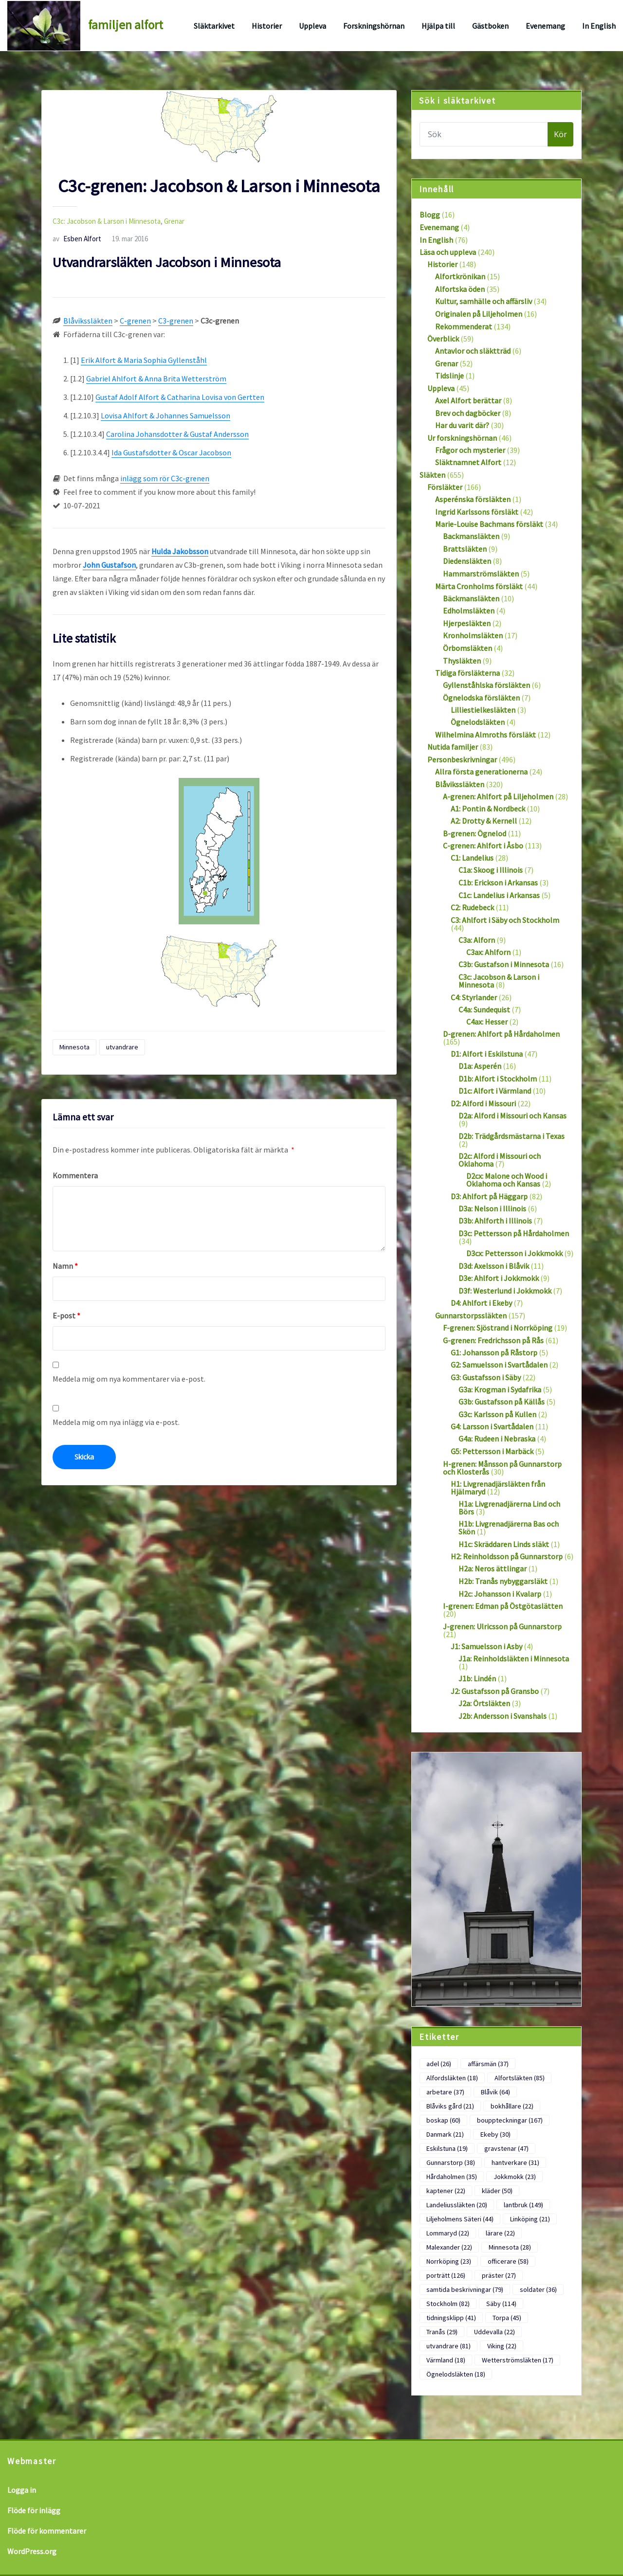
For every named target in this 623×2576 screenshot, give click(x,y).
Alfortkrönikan (460, 276)
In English (599, 26)
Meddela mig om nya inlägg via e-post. (116, 1422)
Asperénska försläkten (473, 499)
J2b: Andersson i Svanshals (502, 1716)
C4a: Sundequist (484, 1009)
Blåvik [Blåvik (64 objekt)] (495, 2092)
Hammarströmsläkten (481, 573)
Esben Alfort (77, 238)
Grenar (174, 221)
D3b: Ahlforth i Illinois (495, 1220)
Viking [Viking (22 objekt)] (501, 2346)
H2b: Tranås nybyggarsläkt (503, 1581)
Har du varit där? (462, 425)
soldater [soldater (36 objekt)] (538, 2289)
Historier (267, 26)
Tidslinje (449, 375)
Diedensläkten (467, 561)
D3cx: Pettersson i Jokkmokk (514, 1253)
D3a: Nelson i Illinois (492, 1208)
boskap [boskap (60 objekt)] (443, 2120)
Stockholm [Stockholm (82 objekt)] (448, 2303)
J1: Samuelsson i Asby (486, 1646)
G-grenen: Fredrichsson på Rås (493, 1340)
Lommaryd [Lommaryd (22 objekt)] (447, 2233)
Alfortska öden (460, 289)
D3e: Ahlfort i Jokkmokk (498, 1278)
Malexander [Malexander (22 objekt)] (449, 2247)
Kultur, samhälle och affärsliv (483, 301)
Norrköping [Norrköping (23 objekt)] (448, 2261)
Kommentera (75, 1175)
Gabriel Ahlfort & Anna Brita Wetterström (156, 378)
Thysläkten (462, 661)
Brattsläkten (465, 549)
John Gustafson (109, 565)
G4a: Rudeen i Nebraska (496, 1438)
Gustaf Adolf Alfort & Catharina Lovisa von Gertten (179, 397)
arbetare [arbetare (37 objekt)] (445, 2092)
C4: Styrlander (474, 997)
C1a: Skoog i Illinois (490, 870)
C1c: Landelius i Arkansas (499, 895)
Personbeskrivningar (462, 759)
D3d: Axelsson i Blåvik (493, 1266)
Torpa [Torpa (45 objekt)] (507, 2317)
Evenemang (545, 26)
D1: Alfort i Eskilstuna (487, 1054)
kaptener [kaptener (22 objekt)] (445, 2190)
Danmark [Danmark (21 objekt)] (445, 2134)
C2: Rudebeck (472, 907)
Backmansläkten (471, 536)
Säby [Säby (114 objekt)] (501, 2303)
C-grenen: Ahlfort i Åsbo (483, 845)
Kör (560, 134)
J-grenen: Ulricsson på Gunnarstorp (502, 1626)
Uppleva (312, 26)
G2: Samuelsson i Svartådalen (499, 1364)
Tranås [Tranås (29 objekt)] (442, 2331)
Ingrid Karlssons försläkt (476, 512)
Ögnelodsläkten (478, 722)
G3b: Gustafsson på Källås (501, 1401)
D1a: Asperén (479, 1066)
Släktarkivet (214, 26)
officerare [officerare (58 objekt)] (508, 2261)
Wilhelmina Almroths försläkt (485, 734)
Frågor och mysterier (470, 450)
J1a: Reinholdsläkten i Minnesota (513, 1658)
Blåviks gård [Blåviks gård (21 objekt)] (450, 2106)
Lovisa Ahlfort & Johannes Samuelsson (165, 415)
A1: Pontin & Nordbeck (488, 808)
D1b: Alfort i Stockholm (497, 1078)
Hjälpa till (438, 26)
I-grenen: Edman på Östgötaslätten (503, 1606)
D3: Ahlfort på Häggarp (489, 1196)
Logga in (21, 2490)
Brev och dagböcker (467, 413)
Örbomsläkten (467, 648)
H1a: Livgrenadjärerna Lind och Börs (509, 1507)
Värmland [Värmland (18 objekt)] (445, 2360)
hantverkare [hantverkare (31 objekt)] (515, 2162)
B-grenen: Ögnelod (474, 833)
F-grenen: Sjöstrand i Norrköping (497, 1328)
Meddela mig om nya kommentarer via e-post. (129, 1379)
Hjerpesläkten (467, 623)
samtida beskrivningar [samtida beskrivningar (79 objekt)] (464, 2289)
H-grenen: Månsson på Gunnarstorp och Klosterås (502, 1468)
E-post (66, 1315)
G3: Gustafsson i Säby (486, 1377)
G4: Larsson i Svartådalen (492, 1426)
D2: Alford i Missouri (483, 1103)
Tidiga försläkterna (467, 673)
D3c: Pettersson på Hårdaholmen (513, 1233)
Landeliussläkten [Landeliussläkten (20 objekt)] (456, 2204)
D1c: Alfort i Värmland (494, 1091)
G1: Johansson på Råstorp (494, 1352)
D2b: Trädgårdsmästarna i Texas (511, 1136)
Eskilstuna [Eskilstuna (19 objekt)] (447, 2148)
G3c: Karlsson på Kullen (497, 1414)
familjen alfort (125, 25)
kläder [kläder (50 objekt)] (497, 2190)
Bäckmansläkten (471, 598)
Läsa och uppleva (448, 252)
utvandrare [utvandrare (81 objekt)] (448, 2346)
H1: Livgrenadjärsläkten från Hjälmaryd (498, 1487)
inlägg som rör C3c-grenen (164, 478)
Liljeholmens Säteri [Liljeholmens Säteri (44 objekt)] (460, 2219)
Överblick (443, 338)
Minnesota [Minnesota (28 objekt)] (510, 2247)
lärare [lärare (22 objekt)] (500, 2233)
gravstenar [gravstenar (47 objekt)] (506, 2148)
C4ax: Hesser (487, 1022)
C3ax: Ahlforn (488, 952)
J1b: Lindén (477, 1678)
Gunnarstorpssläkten (471, 1315)
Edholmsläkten (469, 610)
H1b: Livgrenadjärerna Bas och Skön (508, 1527)
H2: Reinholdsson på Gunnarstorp (507, 1556)
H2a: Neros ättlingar (492, 1568)
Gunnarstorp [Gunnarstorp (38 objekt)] (450, 2162)
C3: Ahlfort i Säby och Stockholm (505, 920)
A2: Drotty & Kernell (484, 821)
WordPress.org (31, 2551)
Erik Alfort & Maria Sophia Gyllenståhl (144, 360)
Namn (65, 1266)
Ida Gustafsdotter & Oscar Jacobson (171, 452)
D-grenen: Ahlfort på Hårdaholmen (501, 1034)
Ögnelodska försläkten (481, 698)
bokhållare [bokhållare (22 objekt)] (512, 2106)
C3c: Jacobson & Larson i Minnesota (107, 221)
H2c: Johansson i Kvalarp (499, 1594)
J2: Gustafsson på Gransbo (495, 1691)
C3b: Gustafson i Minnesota (503, 964)
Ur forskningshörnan (462, 438)
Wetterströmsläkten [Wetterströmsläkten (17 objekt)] (517, 2360)
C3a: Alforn (476, 940)
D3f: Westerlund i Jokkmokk (504, 1291)
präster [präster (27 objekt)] (499, 2275)
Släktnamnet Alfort (468, 462)
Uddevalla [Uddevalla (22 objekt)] (494, 2331)
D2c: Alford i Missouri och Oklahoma (499, 1160)
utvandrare (122, 1047)
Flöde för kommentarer (46, 2531)
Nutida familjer (452, 747)
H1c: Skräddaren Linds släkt (503, 1544)
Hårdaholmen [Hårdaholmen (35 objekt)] (451, 2176)
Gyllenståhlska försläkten (486, 685)
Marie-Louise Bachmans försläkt (489, 524)
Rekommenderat (463, 326)
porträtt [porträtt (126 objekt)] (445, 2275)
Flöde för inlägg (33, 2510)
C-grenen (135, 320)
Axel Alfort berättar (468, 400)
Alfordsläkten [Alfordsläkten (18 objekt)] (452, 2077)
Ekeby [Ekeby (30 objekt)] (495, 2134)
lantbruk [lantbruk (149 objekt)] (523, 2204)
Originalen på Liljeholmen (478, 314)
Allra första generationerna (481, 771)
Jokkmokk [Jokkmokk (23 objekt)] (515, 2176)
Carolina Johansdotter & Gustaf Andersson (177, 434)
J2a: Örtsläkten (484, 1703)
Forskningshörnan (373, 26)
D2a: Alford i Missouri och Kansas (512, 1115)
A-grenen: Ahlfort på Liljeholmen (498, 796)
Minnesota (74, 1047)
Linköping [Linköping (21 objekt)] (530, 2219)
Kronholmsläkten (473, 635)
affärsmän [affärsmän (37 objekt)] (488, 2063)
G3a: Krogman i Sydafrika (499, 1389)
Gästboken (490, 26)
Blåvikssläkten (87, 320)
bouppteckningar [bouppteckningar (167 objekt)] (510, 2120)
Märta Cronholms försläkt (479, 586)
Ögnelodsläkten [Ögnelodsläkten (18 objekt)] (455, 2374)
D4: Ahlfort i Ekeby (481, 1303)
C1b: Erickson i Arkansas (498, 882)
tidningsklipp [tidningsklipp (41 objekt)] (451, 2317)
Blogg (430, 214)
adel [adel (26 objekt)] (438, 2063)
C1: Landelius (472, 858)
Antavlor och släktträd (473, 351)
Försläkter (444, 487)
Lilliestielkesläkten (483, 710)
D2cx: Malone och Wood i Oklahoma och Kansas (506, 1180)
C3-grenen (175, 320)
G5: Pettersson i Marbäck (492, 1451)
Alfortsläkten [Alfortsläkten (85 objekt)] (520, 2077)
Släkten (432, 475)
